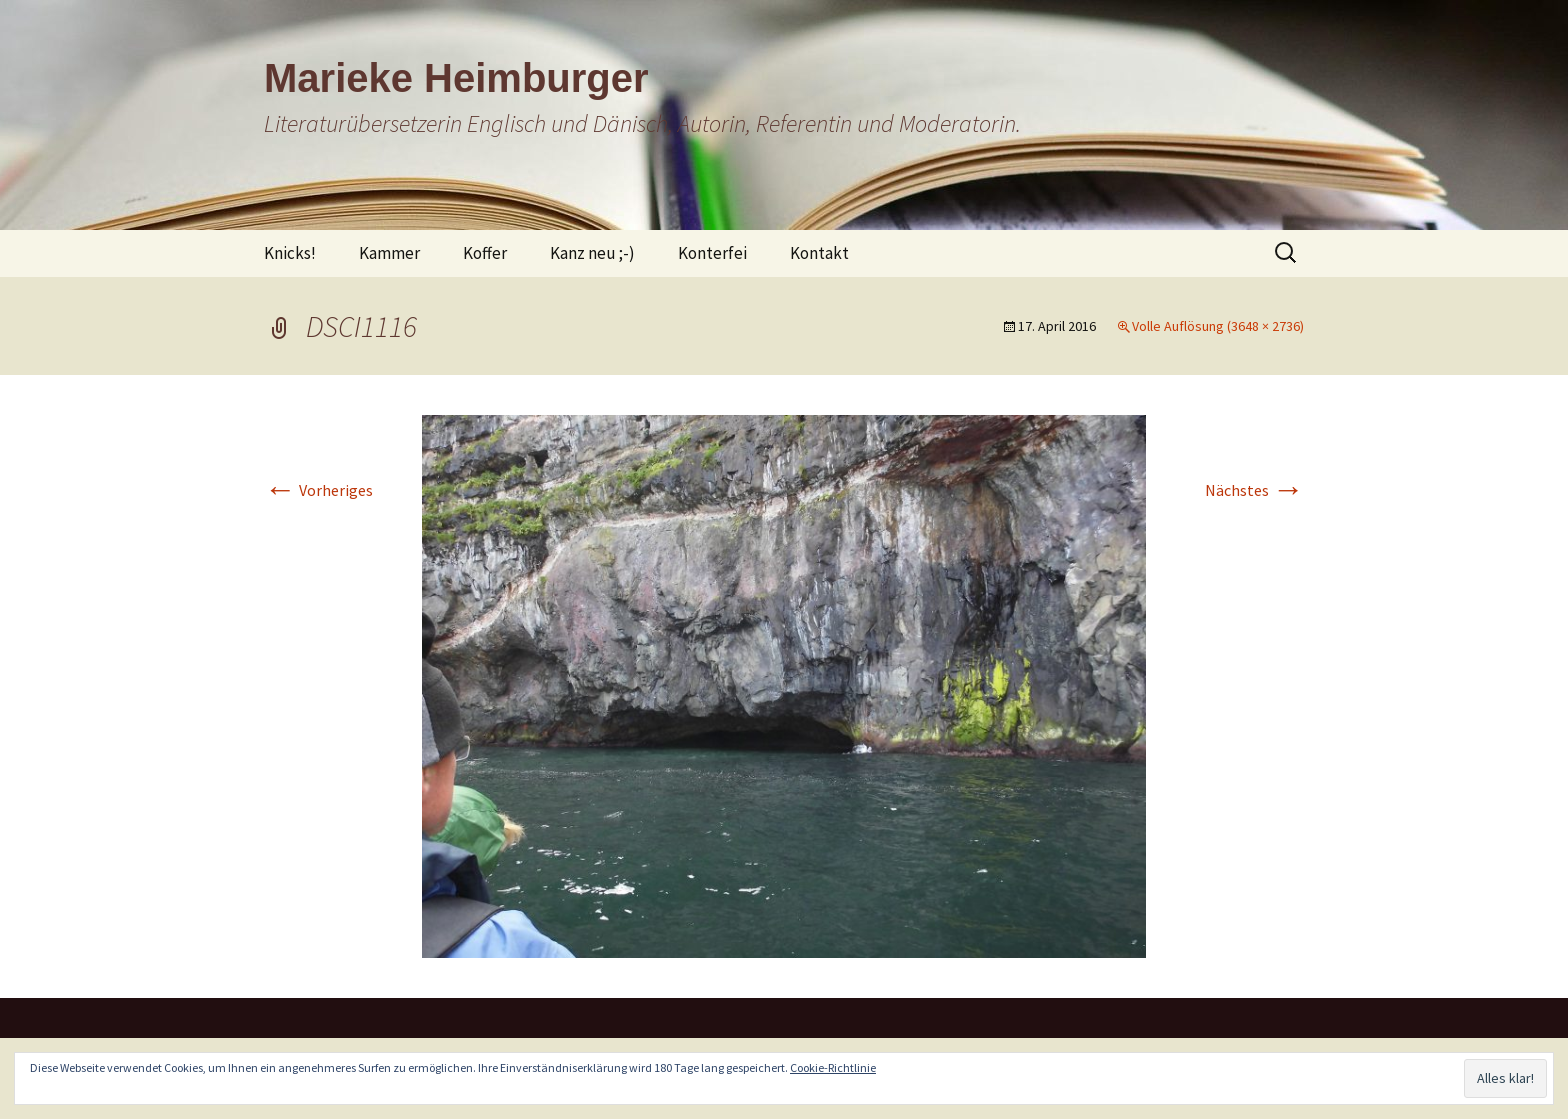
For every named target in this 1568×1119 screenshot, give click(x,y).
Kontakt (819, 253)
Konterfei (712, 253)
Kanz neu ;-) (592, 253)
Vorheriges (318, 490)
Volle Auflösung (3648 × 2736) (1218, 326)
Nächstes (1254, 490)
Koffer (485, 253)
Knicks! (290, 253)
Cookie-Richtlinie (833, 1067)
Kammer (389, 253)
